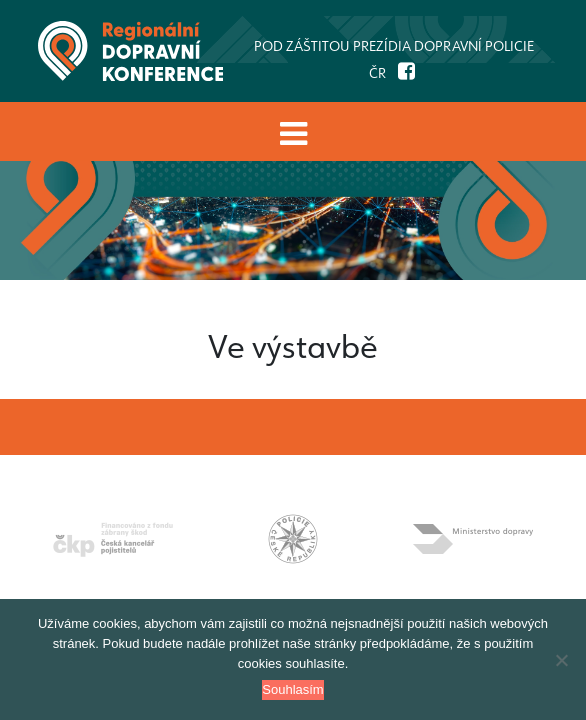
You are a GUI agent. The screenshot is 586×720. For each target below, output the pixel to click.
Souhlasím (292, 689)
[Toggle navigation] (293, 133)
